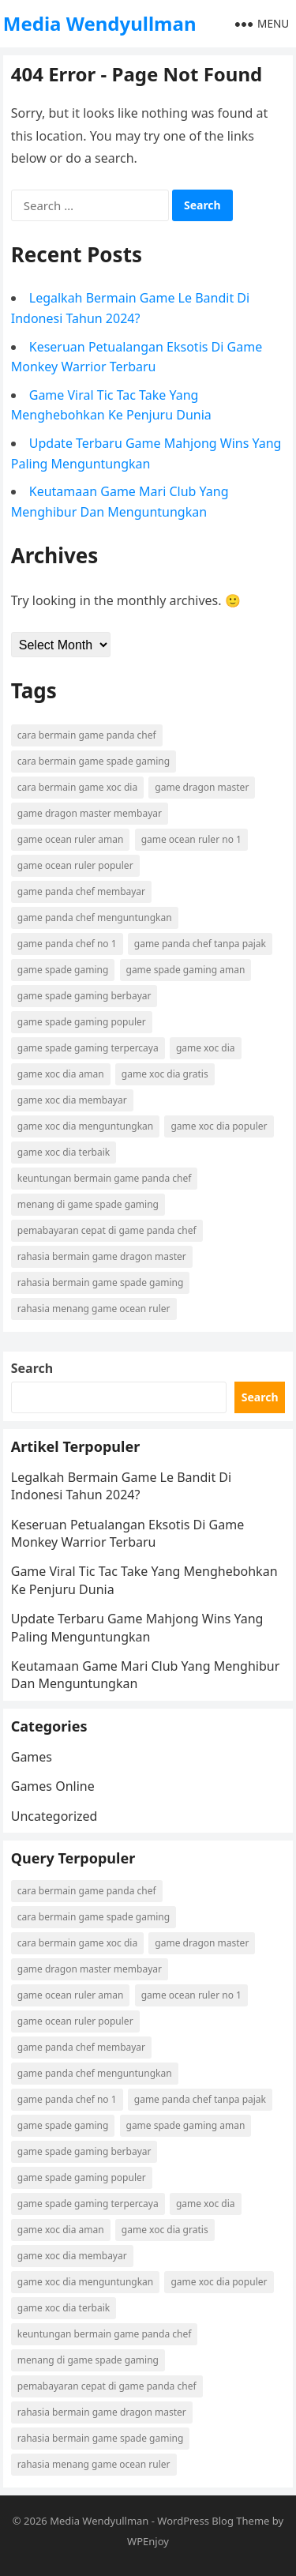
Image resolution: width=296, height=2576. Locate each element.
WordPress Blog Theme (213, 2521)
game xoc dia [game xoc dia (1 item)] (205, 1048)
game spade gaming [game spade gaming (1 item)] (63, 969)
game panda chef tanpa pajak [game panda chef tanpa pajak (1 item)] (200, 943)
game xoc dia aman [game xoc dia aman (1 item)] (60, 1074)
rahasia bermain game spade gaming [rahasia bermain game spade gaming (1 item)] (100, 1282)
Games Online (53, 1786)
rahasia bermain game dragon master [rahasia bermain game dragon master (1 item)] (101, 1256)
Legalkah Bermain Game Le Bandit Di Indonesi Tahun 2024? (121, 1486)
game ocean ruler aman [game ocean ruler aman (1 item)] (70, 839)
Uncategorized (54, 1816)
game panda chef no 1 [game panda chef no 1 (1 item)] (67, 943)
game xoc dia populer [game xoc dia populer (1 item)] (218, 1126)
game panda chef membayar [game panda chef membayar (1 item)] (81, 891)
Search (32, 1368)
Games (31, 1757)
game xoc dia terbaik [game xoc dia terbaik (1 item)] (63, 1152)
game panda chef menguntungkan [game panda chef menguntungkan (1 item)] (94, 917)
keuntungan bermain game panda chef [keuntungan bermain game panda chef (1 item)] (104, 1178)
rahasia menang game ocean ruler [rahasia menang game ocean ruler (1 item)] (93, 1308)
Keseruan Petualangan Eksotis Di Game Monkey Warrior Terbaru (127, 1533)
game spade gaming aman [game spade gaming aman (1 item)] (185, 969)
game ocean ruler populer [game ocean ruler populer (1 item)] (75, 865)
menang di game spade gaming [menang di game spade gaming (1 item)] (88, 1204)
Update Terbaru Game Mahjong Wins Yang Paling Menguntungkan (137, 1627)
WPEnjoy (148, 2541)
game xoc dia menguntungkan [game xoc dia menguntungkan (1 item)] (85, 1126)
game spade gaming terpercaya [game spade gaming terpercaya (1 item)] (88, 1048)
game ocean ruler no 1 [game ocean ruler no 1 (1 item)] (191, 839)
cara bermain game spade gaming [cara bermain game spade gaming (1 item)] (93, 761)
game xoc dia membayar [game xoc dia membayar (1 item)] (72, 1100)
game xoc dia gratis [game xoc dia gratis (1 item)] (165, 1074)
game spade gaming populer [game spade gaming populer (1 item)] (81, 1022)
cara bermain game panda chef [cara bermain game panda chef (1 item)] (86, 735)
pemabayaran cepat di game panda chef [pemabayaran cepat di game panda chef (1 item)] (107, 1230)
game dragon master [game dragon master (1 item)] (202, 787)
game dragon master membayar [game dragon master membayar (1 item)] (89, 813)
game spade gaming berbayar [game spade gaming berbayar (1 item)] (84, 995)
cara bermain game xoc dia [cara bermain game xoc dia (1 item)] (77, 787)
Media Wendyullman (100, 23)
